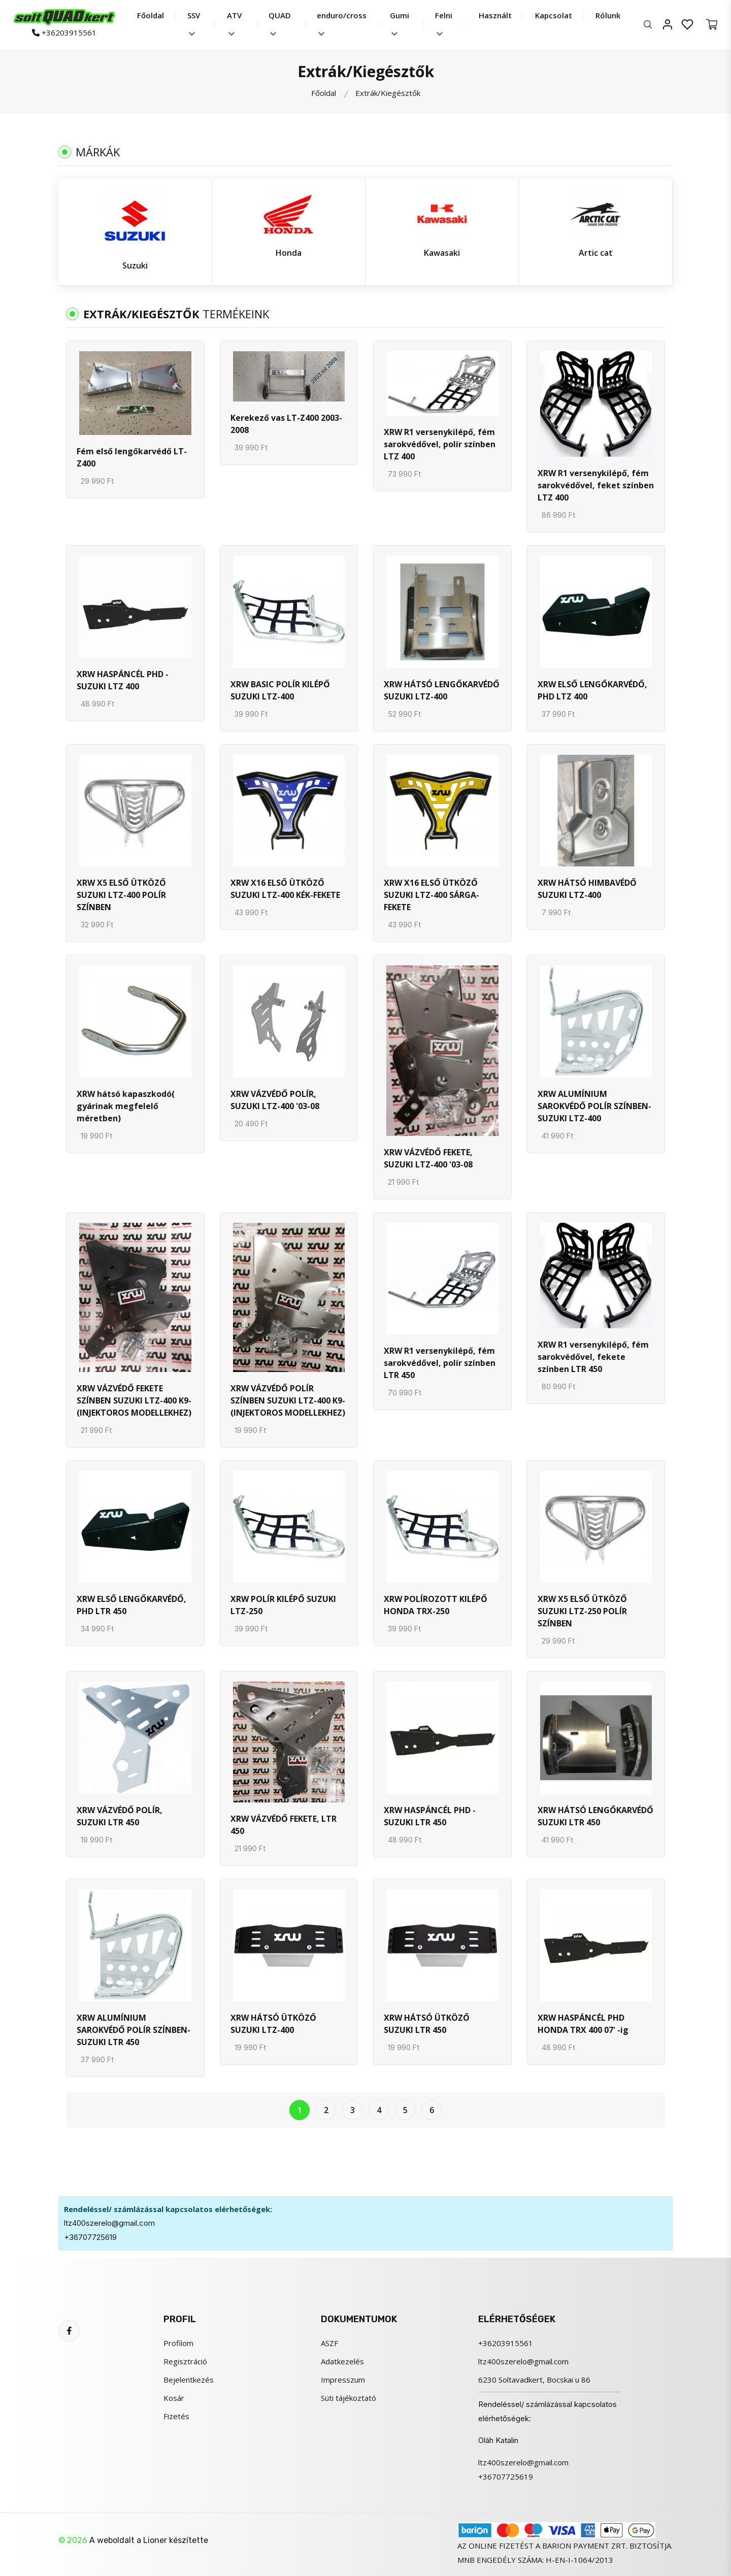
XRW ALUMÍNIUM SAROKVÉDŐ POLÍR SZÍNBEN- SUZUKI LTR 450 (133, 2030)
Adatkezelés (342, 2361)
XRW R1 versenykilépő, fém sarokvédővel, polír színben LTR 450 (439, 1363)
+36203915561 (64, 32)
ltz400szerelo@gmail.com (109, 2223)
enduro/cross (342, 23)
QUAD (280, 23)
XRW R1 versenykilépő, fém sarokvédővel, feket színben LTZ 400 (596, 485)
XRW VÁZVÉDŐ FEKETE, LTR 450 (283, 1824)
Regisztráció (185, 2361)
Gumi (399, 23)
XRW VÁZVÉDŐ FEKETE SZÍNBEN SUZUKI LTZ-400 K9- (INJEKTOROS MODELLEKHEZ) (134, 1400)
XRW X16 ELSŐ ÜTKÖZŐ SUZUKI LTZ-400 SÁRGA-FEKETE (431, 895)
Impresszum (343, 2379)
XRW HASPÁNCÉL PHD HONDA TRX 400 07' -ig (583, 2023)
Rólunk (607, 15)
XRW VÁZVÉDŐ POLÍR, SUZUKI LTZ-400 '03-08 (274, 1100)
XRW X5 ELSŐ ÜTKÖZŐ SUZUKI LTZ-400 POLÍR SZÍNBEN (121, 895)
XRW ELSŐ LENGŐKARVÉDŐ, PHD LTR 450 (131, 1605)
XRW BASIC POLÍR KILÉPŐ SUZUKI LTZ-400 (280, 690)
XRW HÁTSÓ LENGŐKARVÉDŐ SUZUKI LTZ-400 (442, 690)
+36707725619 (90, 2237)
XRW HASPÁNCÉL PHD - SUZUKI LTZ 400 (123, 680)
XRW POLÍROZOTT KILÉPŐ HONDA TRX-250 (435, 1605)
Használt (495, 15)
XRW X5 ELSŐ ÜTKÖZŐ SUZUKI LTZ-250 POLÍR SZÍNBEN (582, 1611)
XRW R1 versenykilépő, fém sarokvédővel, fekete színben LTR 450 (593, 1357)
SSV (193, 23)
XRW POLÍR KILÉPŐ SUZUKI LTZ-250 (283, 1605)
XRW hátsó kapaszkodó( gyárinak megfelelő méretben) (126, 1106)
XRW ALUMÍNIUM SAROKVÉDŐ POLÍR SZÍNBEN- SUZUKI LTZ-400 (594, 1106)
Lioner (155, 2540)
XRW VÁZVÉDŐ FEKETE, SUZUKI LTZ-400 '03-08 (428, 1158)
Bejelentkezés (188, 2379)
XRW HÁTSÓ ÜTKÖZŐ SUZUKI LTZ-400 (273, 2023)
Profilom (178, 2343)
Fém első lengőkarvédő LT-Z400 (132, 457)
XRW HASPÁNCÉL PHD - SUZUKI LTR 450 (430, 1816)
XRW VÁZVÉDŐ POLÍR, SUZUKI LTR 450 (119, 1816)
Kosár (173, 2398)
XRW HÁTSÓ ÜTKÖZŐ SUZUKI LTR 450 (427, 2023)
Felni (443, 23)
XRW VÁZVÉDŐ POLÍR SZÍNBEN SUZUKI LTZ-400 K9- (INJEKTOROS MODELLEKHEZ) (287, 1400)
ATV (234, 23)
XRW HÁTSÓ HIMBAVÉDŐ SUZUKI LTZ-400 (587, 888)
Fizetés (176, 2416)
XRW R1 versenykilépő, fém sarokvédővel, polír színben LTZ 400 (439, 444)
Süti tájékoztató (348, 2398)
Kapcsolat (553, 15)
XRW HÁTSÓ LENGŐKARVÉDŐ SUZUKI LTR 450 (595, 1816)
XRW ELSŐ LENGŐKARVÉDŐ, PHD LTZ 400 (592, 690)
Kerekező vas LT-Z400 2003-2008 (286, 424)
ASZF (329, 2343)
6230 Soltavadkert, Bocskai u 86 (534, 2379)
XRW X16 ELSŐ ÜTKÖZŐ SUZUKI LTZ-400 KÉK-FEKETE (285, 888)
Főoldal (150, 15)
